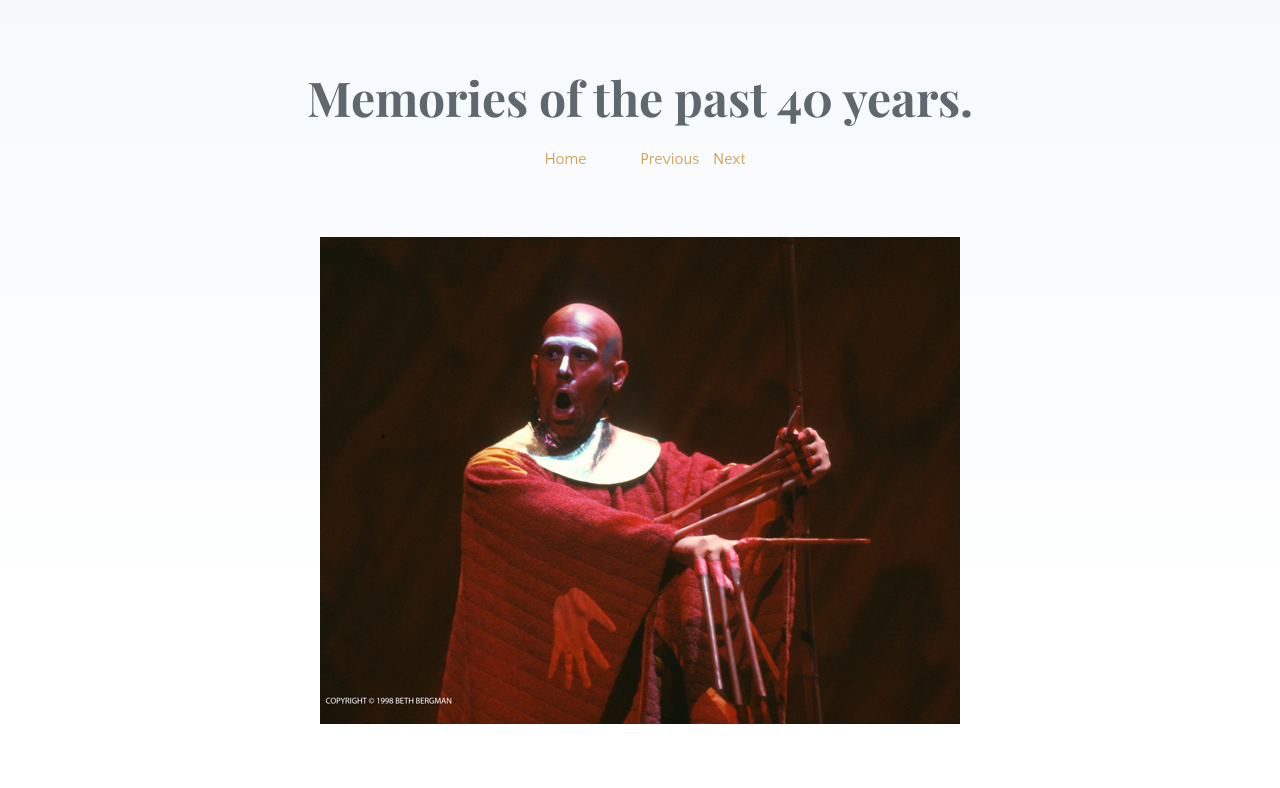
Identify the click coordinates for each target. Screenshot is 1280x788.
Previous (669, 159)
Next (729, 159)
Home (565, 159)
